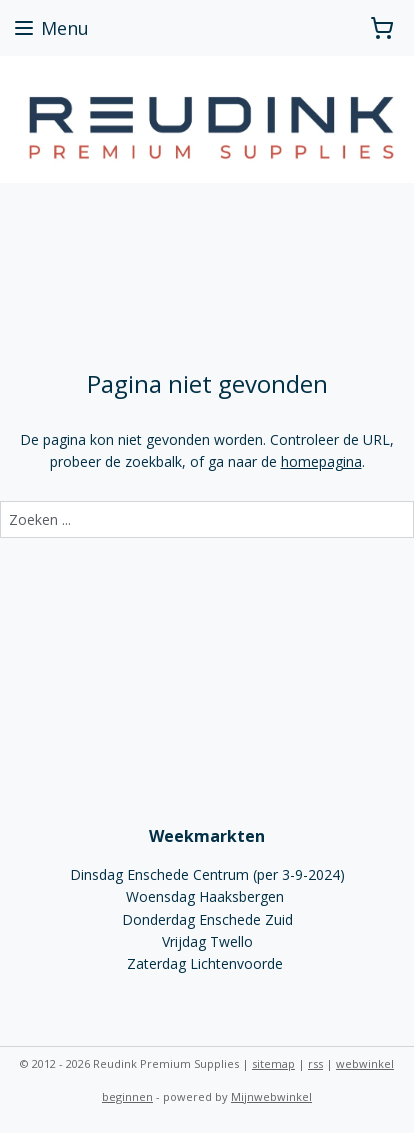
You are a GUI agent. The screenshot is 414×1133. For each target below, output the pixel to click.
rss (315, 1063)
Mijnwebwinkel (271, 1096)
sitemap (273, 1063)
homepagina (321, 461)
